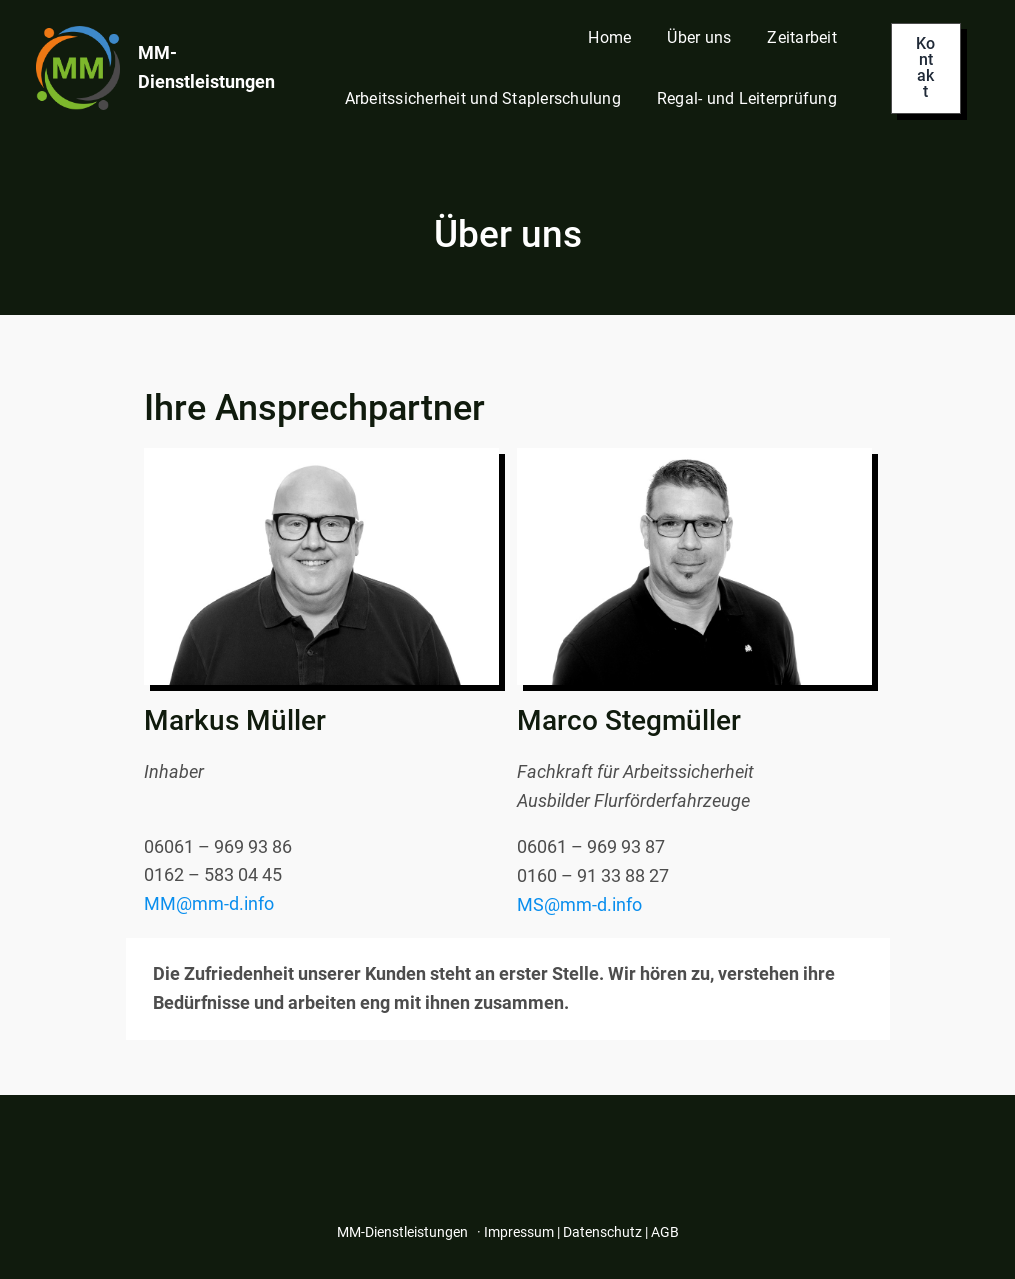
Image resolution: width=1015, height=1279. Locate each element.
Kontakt (925, 67)
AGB (665, 1232)
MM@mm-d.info (209, 903)
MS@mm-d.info (579, 904)
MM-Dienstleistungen (402, 1232)
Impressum (519, 1232)
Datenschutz (602, 1232)
